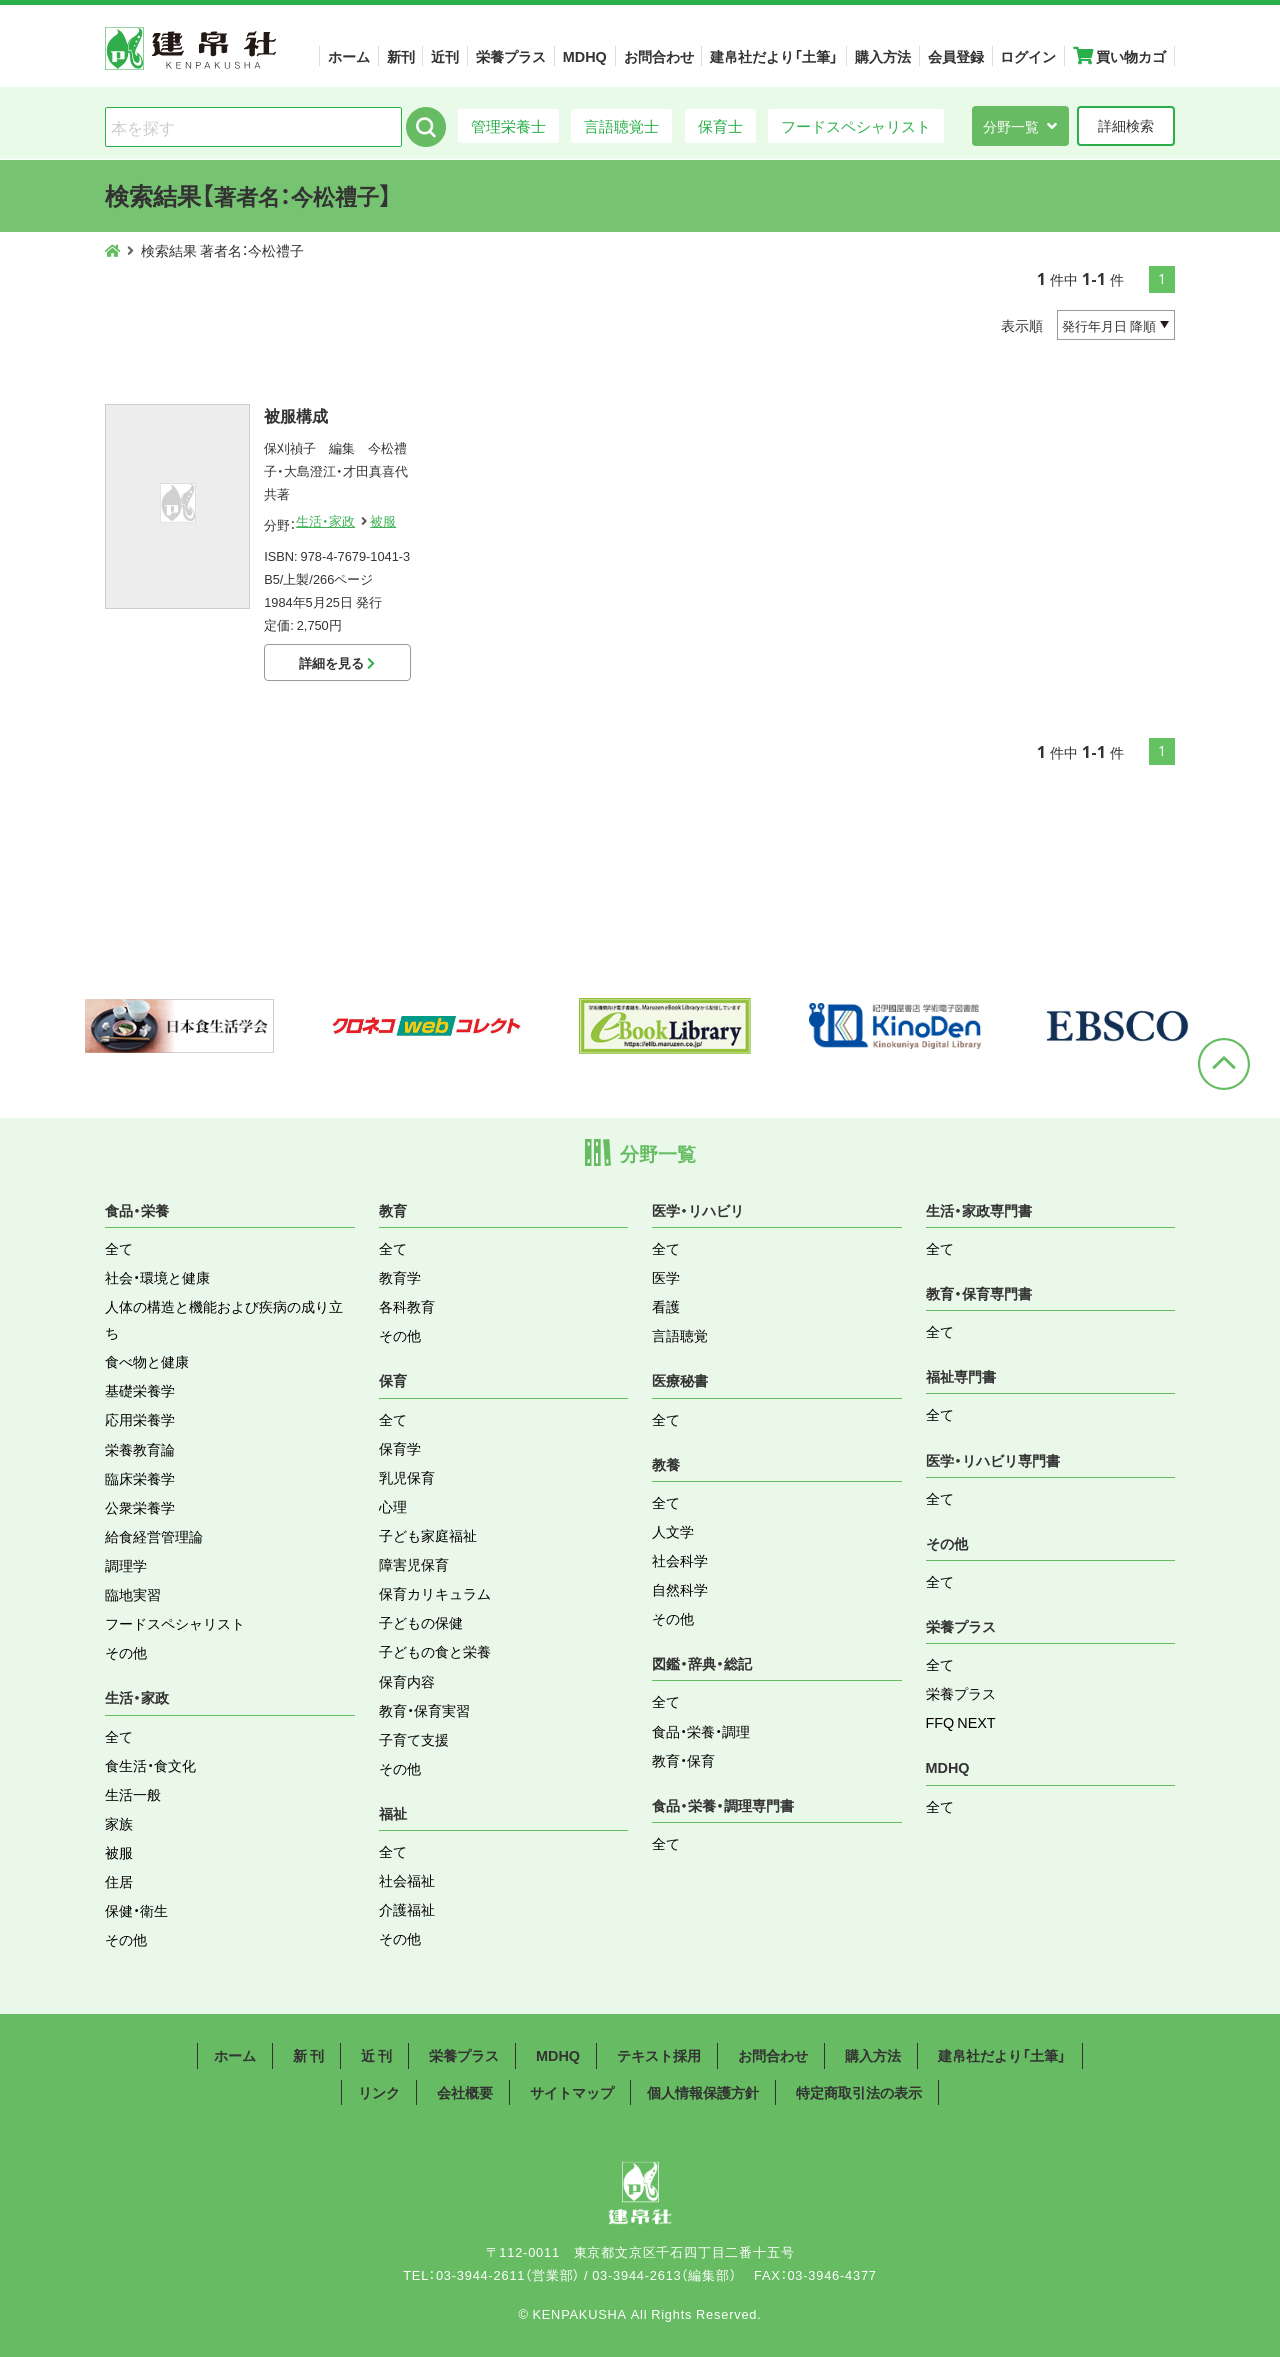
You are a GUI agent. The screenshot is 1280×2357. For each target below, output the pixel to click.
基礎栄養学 (140, 1390)
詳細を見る (337, 662)
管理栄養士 (508, 125)
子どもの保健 (421, 1622)
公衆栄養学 (140, 1507)
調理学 (126, 1565)
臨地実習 (133, 1594)
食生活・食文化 (150, 1765)
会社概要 (465, 2092)
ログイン (1028, 56)
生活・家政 (325, 520)
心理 (393, 1506)
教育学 (400, 1277)
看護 (666, 1306)
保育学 (400, 1448)
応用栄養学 (140, 1419)
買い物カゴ (1119, 56)
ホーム (349, 56)
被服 (383, 520)
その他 (126, 1652)
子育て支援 (414, 1739)
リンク (379, 2092)
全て (119, 1248)
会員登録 (956, 56)
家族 (119, 1823)
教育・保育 (683, 1760)
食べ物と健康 (147, 1361)
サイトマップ (572, 2092)
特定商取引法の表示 (859, 2092)
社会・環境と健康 (157, 1277)
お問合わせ (659, 56)
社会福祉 (407, 1880)
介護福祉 (407, 1909)
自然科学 (680, 1589)
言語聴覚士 (621, 125)
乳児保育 (407, 1477)
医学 (666, 1277)
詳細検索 (1126, 125)
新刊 (401, 56)
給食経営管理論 (154, 1536)
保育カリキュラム (435, 1593)
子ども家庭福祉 (428, 1535)
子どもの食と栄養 (435, 1651)
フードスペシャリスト (856, 125)
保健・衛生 (136, 1910)
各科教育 (407, 1306)
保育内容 (407, 1681)
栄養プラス (511, 56)
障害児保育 (414, 1564)
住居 (119, 1881)
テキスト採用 (659, 2055)
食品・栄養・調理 (701, 1731)
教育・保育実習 (424, 1710)
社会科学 (680, 1560)
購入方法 (883, 56)
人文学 (673, 1531)
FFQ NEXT (961, 1722)
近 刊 (376, 2055)
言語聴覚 (680, 1335)
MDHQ (585, 56)
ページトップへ (1224, 1064)
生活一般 (133, 1794)
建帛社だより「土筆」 (774, 56)
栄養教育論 (140, 1449)
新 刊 (308, 2055)
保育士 (720, 125)
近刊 (445, 56)
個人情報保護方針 (703, 2092)
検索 (426, 127)
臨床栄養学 (140, 1478)
